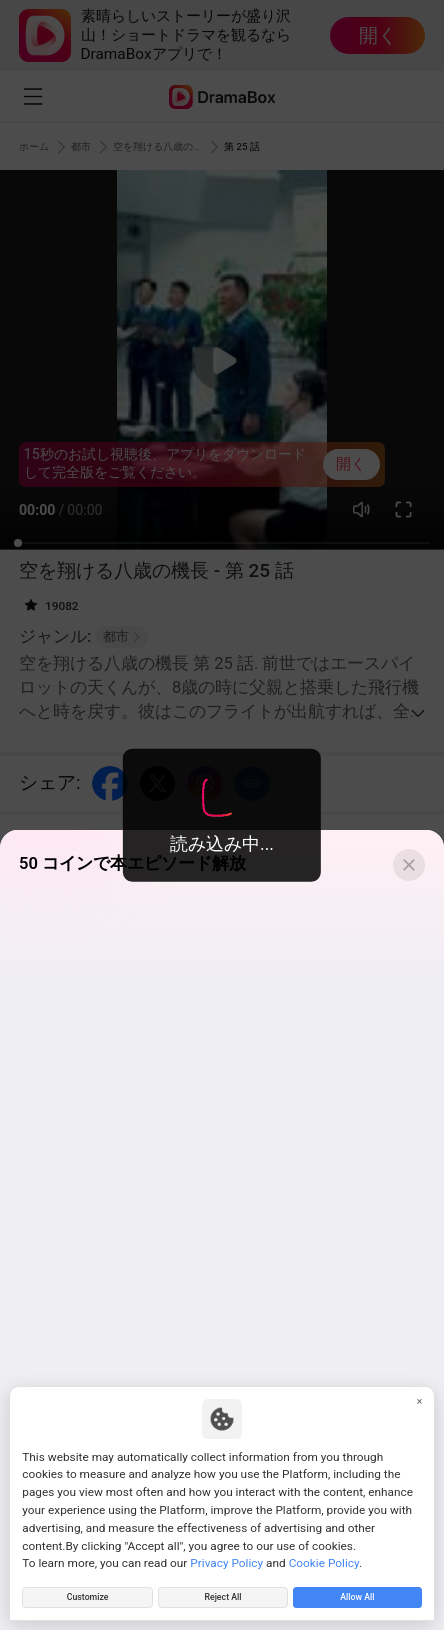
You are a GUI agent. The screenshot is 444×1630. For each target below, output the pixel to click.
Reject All (223, 1594)
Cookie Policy (324, 1556)
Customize (87, 1594)
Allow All (357, 1594)
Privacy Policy (226, 1556)
